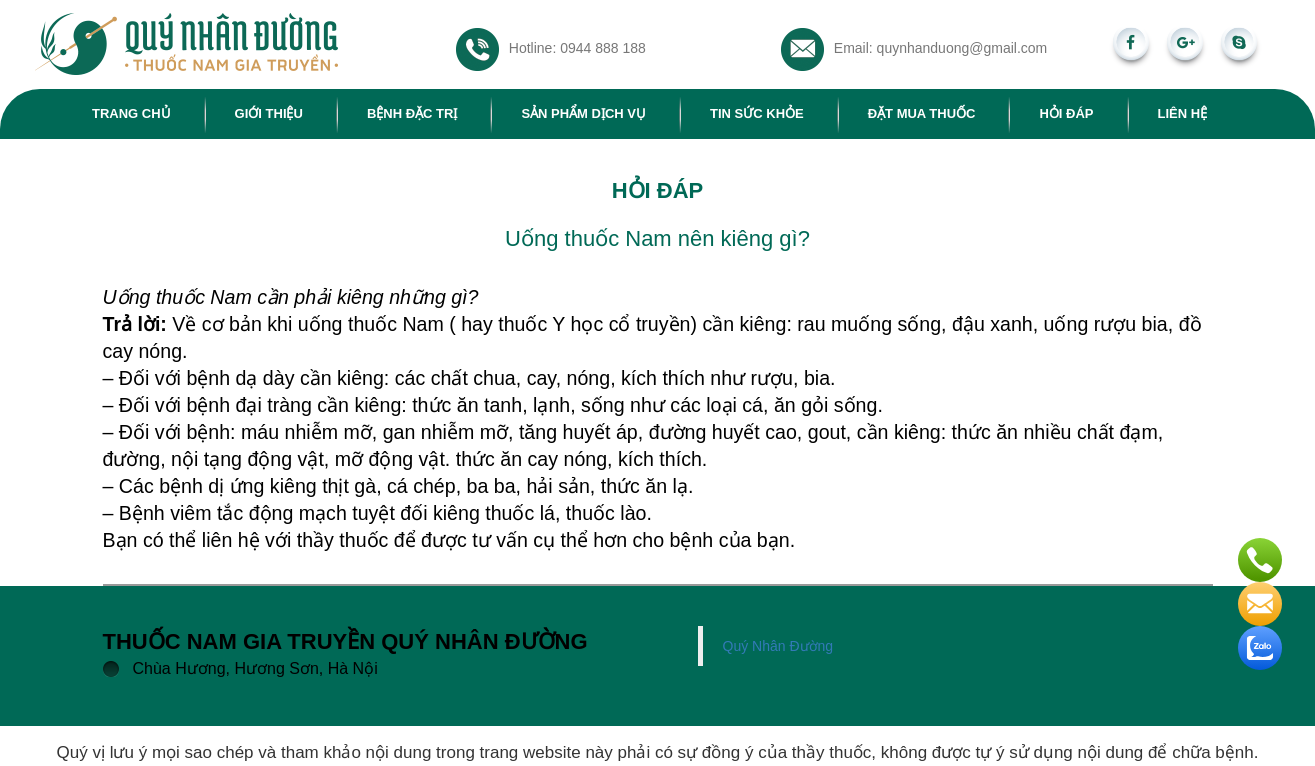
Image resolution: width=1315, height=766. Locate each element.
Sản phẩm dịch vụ (583, 113)
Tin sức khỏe (757, 113)
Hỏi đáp (1066, 113)
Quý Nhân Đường (778, 646)
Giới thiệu (269, 113)
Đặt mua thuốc (922, 113)
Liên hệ (1183, 113)
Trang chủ (131, 113)
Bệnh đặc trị (412, 113)
